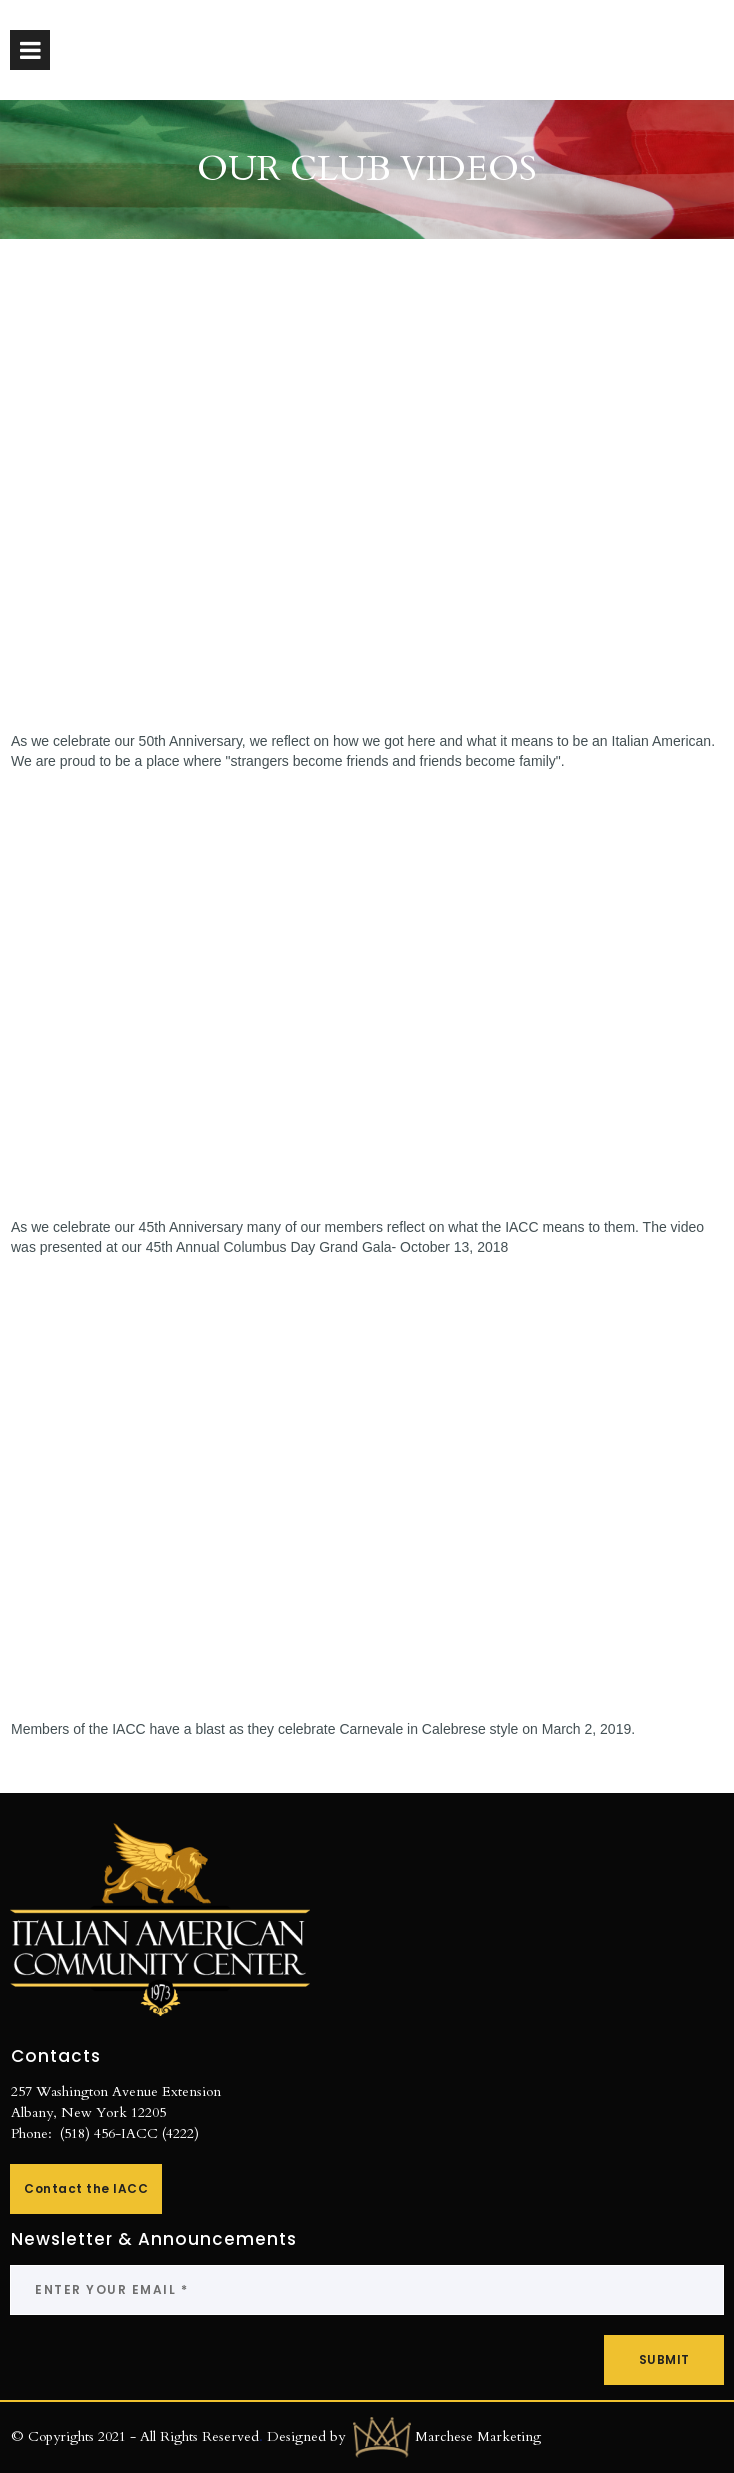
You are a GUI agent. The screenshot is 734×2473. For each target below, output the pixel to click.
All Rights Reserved (199, 2435)
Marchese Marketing (478, 2435)
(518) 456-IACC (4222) (129, 2133)
